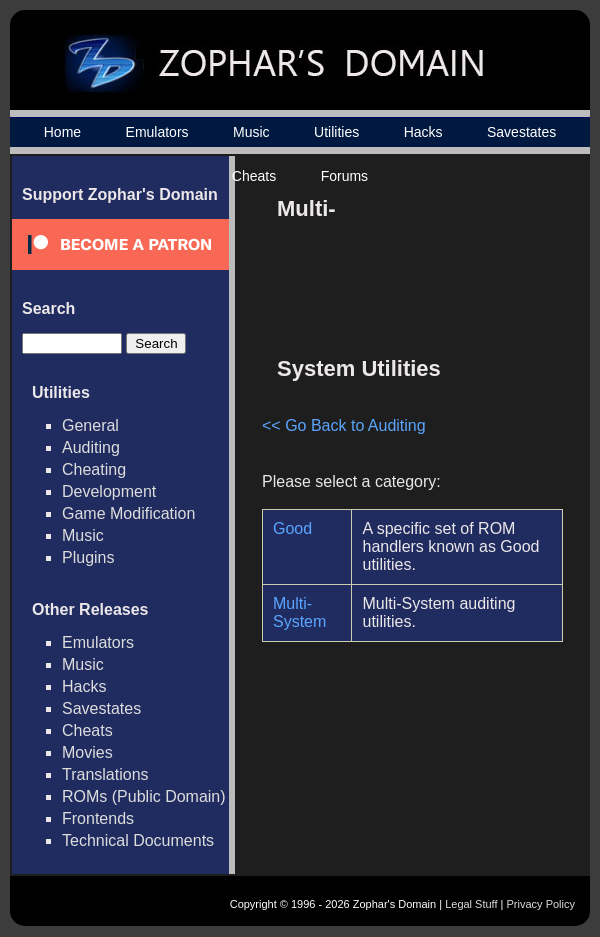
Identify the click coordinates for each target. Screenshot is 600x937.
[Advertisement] (462, 263)
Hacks (423, 132)
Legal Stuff (471, 904)
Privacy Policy (541, 904)
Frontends (98, 818)
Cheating (94, 469)
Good (292, 528)
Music (251, 132)
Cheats (254, 176)
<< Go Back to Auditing (344, 425)
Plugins (88, 557)
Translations (105, 774)
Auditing (91, 447)
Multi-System (299, 612)
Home (62, 132)
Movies (87, 752)
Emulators (157, 132)
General (90, 425)
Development (109, 491)
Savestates (521, 132)
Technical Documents (138, 840)
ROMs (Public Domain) (144, 796)
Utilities (336, 132)
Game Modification (128, 513)
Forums (344, 176)
